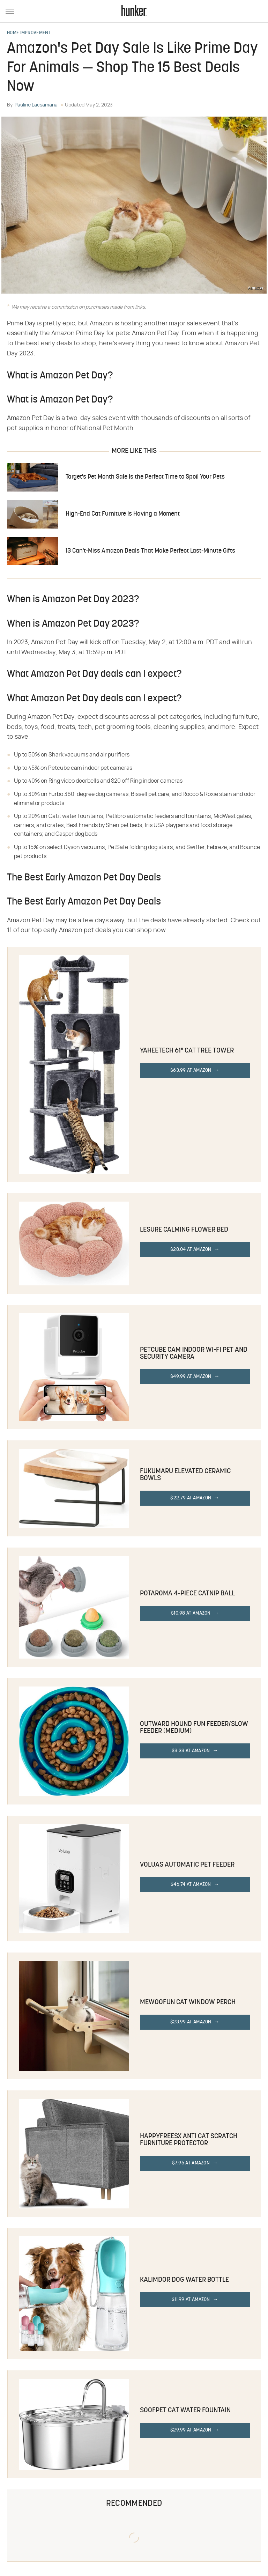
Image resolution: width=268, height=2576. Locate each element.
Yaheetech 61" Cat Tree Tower (187, 1050)
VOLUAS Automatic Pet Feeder (187, 1864)
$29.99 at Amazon (190, 2430)
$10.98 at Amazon (191, 1613)
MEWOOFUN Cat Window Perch (188, 2002)
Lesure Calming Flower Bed (184, 1229)
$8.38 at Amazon (191, 1751)
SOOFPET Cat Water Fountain (185, 2410)
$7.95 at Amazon (191, 2163)
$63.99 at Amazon (190, 1070)
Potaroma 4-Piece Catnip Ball (187, 1593)
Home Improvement (29, 33)
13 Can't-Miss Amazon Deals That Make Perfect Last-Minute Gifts (150, 551)
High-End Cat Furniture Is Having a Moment (123, 514)
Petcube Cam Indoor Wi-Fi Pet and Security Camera (193, 1353)
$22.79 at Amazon (190, 1498)
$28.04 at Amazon (190, 1249)
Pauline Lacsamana (36, 105)
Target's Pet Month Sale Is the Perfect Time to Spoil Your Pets (145, 477)
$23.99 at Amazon (190, 2022)
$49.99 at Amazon (190, 1376)
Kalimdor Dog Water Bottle (184, 2279)
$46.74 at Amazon (191, 1884)
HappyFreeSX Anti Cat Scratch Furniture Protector (188, 2140)
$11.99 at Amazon (191, 2299)
